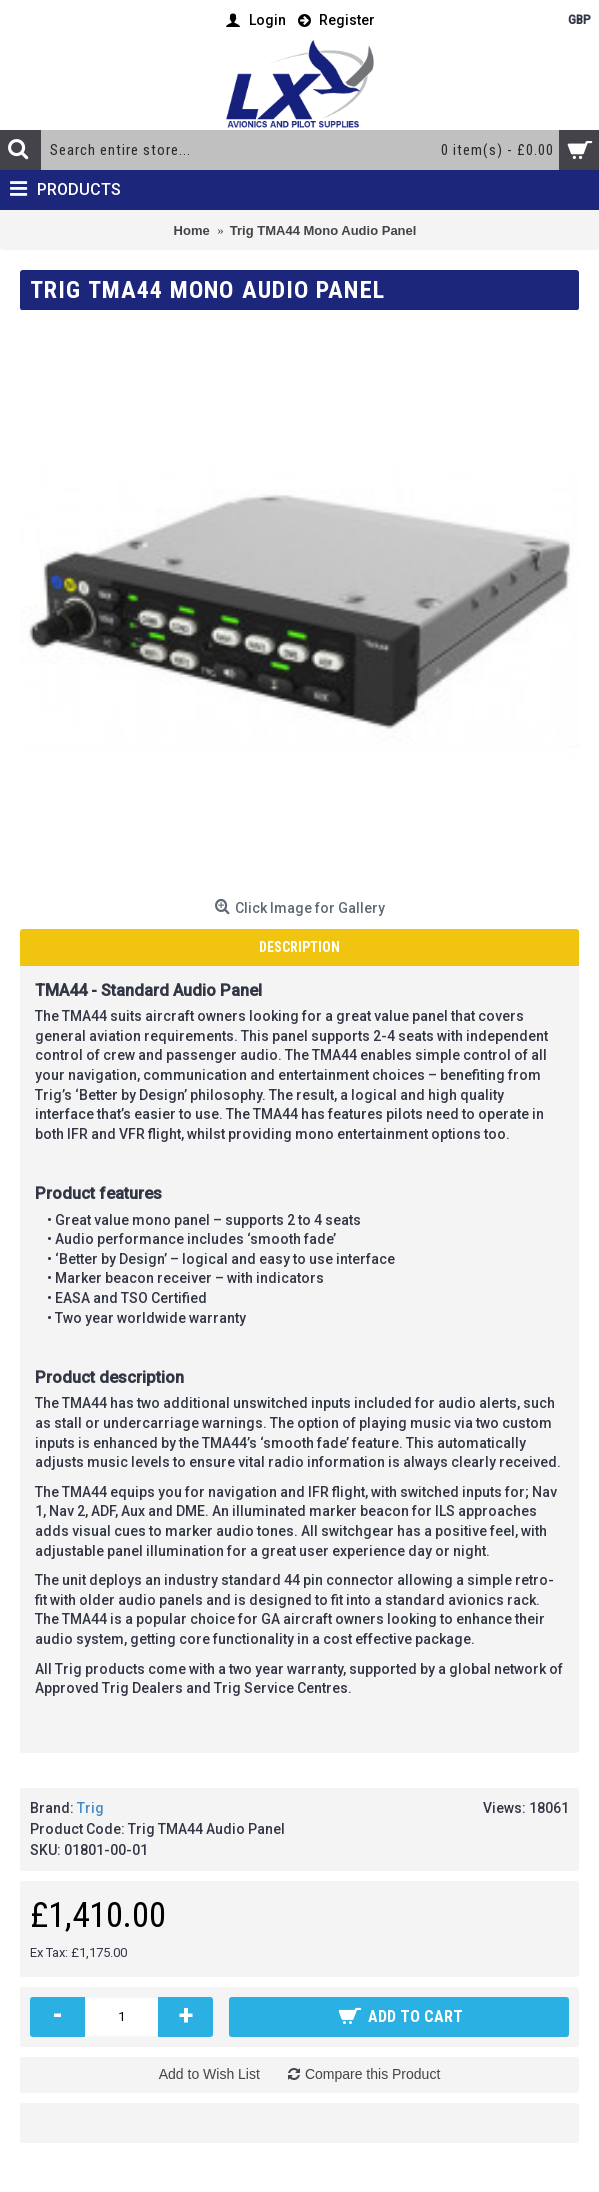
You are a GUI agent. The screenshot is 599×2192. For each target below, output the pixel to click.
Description (299, 947)
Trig (90, 1808)
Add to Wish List (209, 2074)
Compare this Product (372, 2074)
